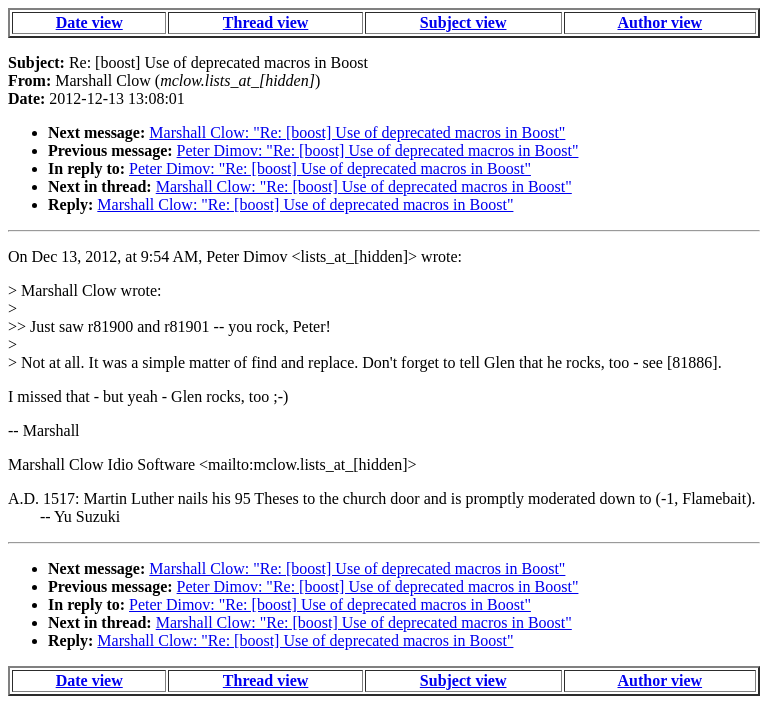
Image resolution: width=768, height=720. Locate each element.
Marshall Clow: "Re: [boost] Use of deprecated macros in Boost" (357, 132)
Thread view (265, 22)
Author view (660, 22)
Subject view (463, 22)
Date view (89, 22)
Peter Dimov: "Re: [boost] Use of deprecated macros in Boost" (378, 150)
